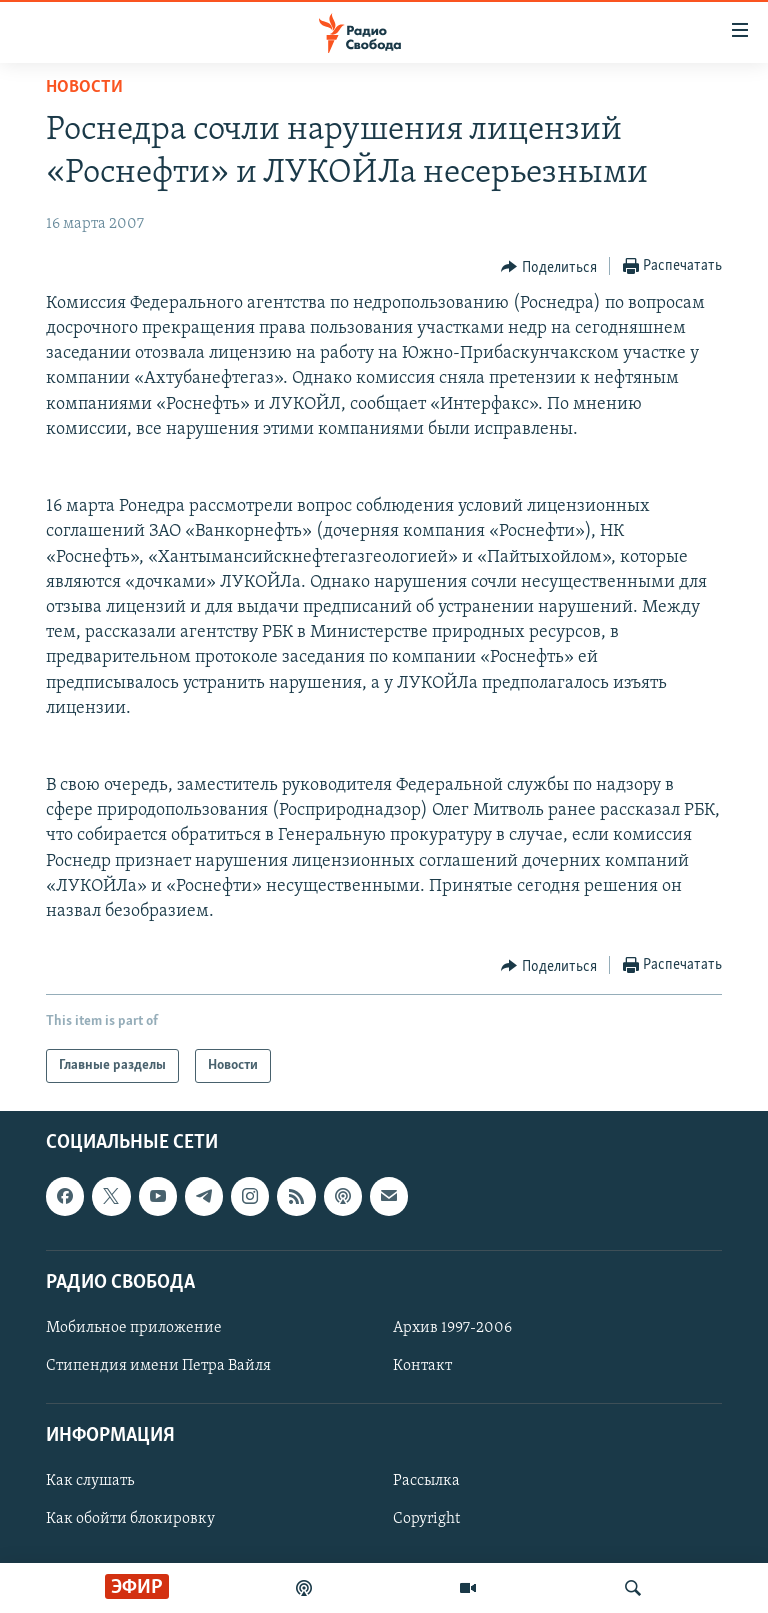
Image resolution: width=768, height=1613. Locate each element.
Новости (84, 87)
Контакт (422, 1366)
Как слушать (90, 1482)
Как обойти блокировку (130, 1520)
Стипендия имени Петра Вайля (158, 1366)
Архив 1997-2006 (452, 1328)
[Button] (549, 267)
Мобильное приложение (134, 1328)
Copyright (426, 1520)
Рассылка (426, 1482)
